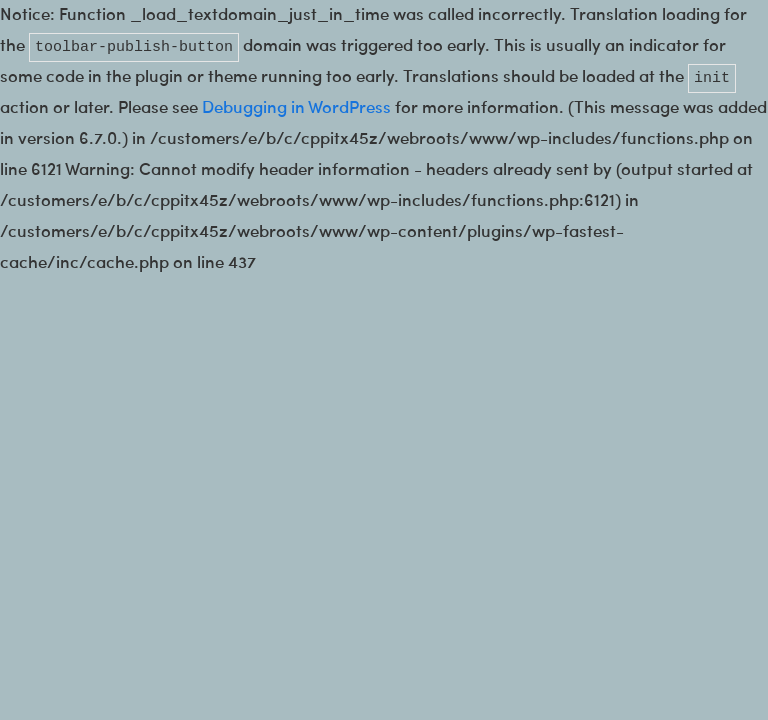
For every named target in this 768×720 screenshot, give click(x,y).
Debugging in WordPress (296, 108)
